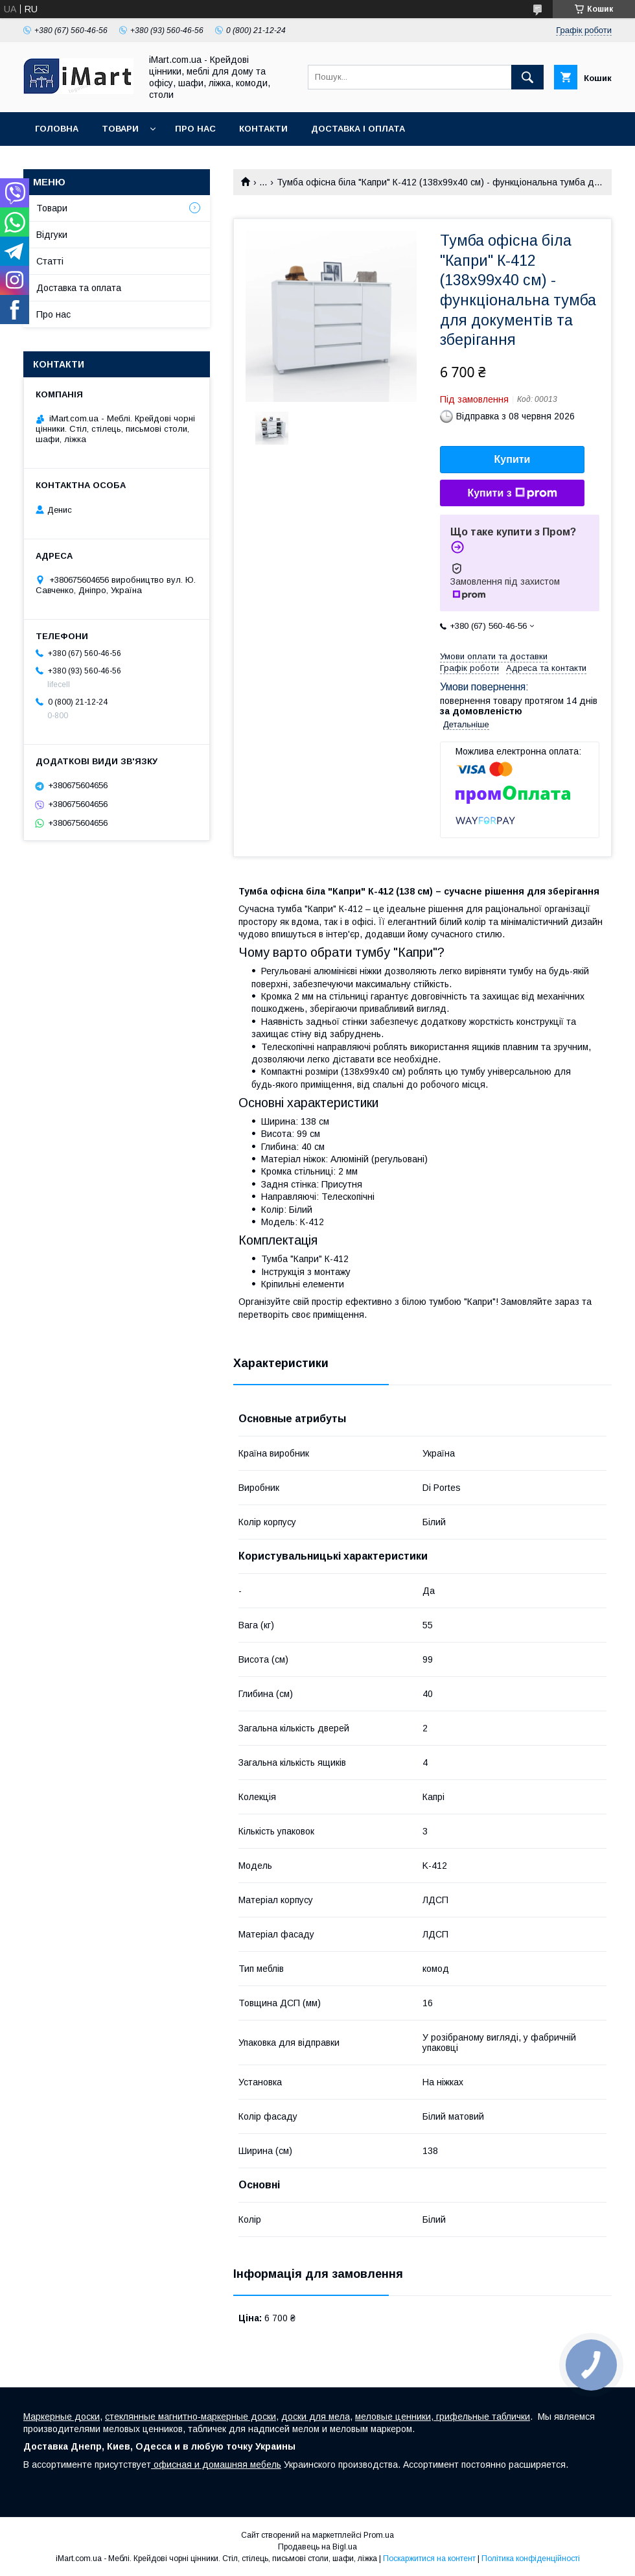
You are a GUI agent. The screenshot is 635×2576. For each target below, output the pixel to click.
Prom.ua (379, 2535)
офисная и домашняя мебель (216, 2464)
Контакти (263, 129)
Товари (120, 129)
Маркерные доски (61, 2416)
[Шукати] (527, 77)
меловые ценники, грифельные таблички (442, 2416)
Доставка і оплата (358, 129)
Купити (512, 459)
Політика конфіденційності (530, 2558)
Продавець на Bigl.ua (317, 2546)
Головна (56, 129)
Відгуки (51, 234)
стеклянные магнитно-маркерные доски (190, 2416)
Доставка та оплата (78, 288)
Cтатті (50, 261)
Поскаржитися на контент (429, 2558)
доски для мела (315, 2416)
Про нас (195, 129)
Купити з (512, 493)
